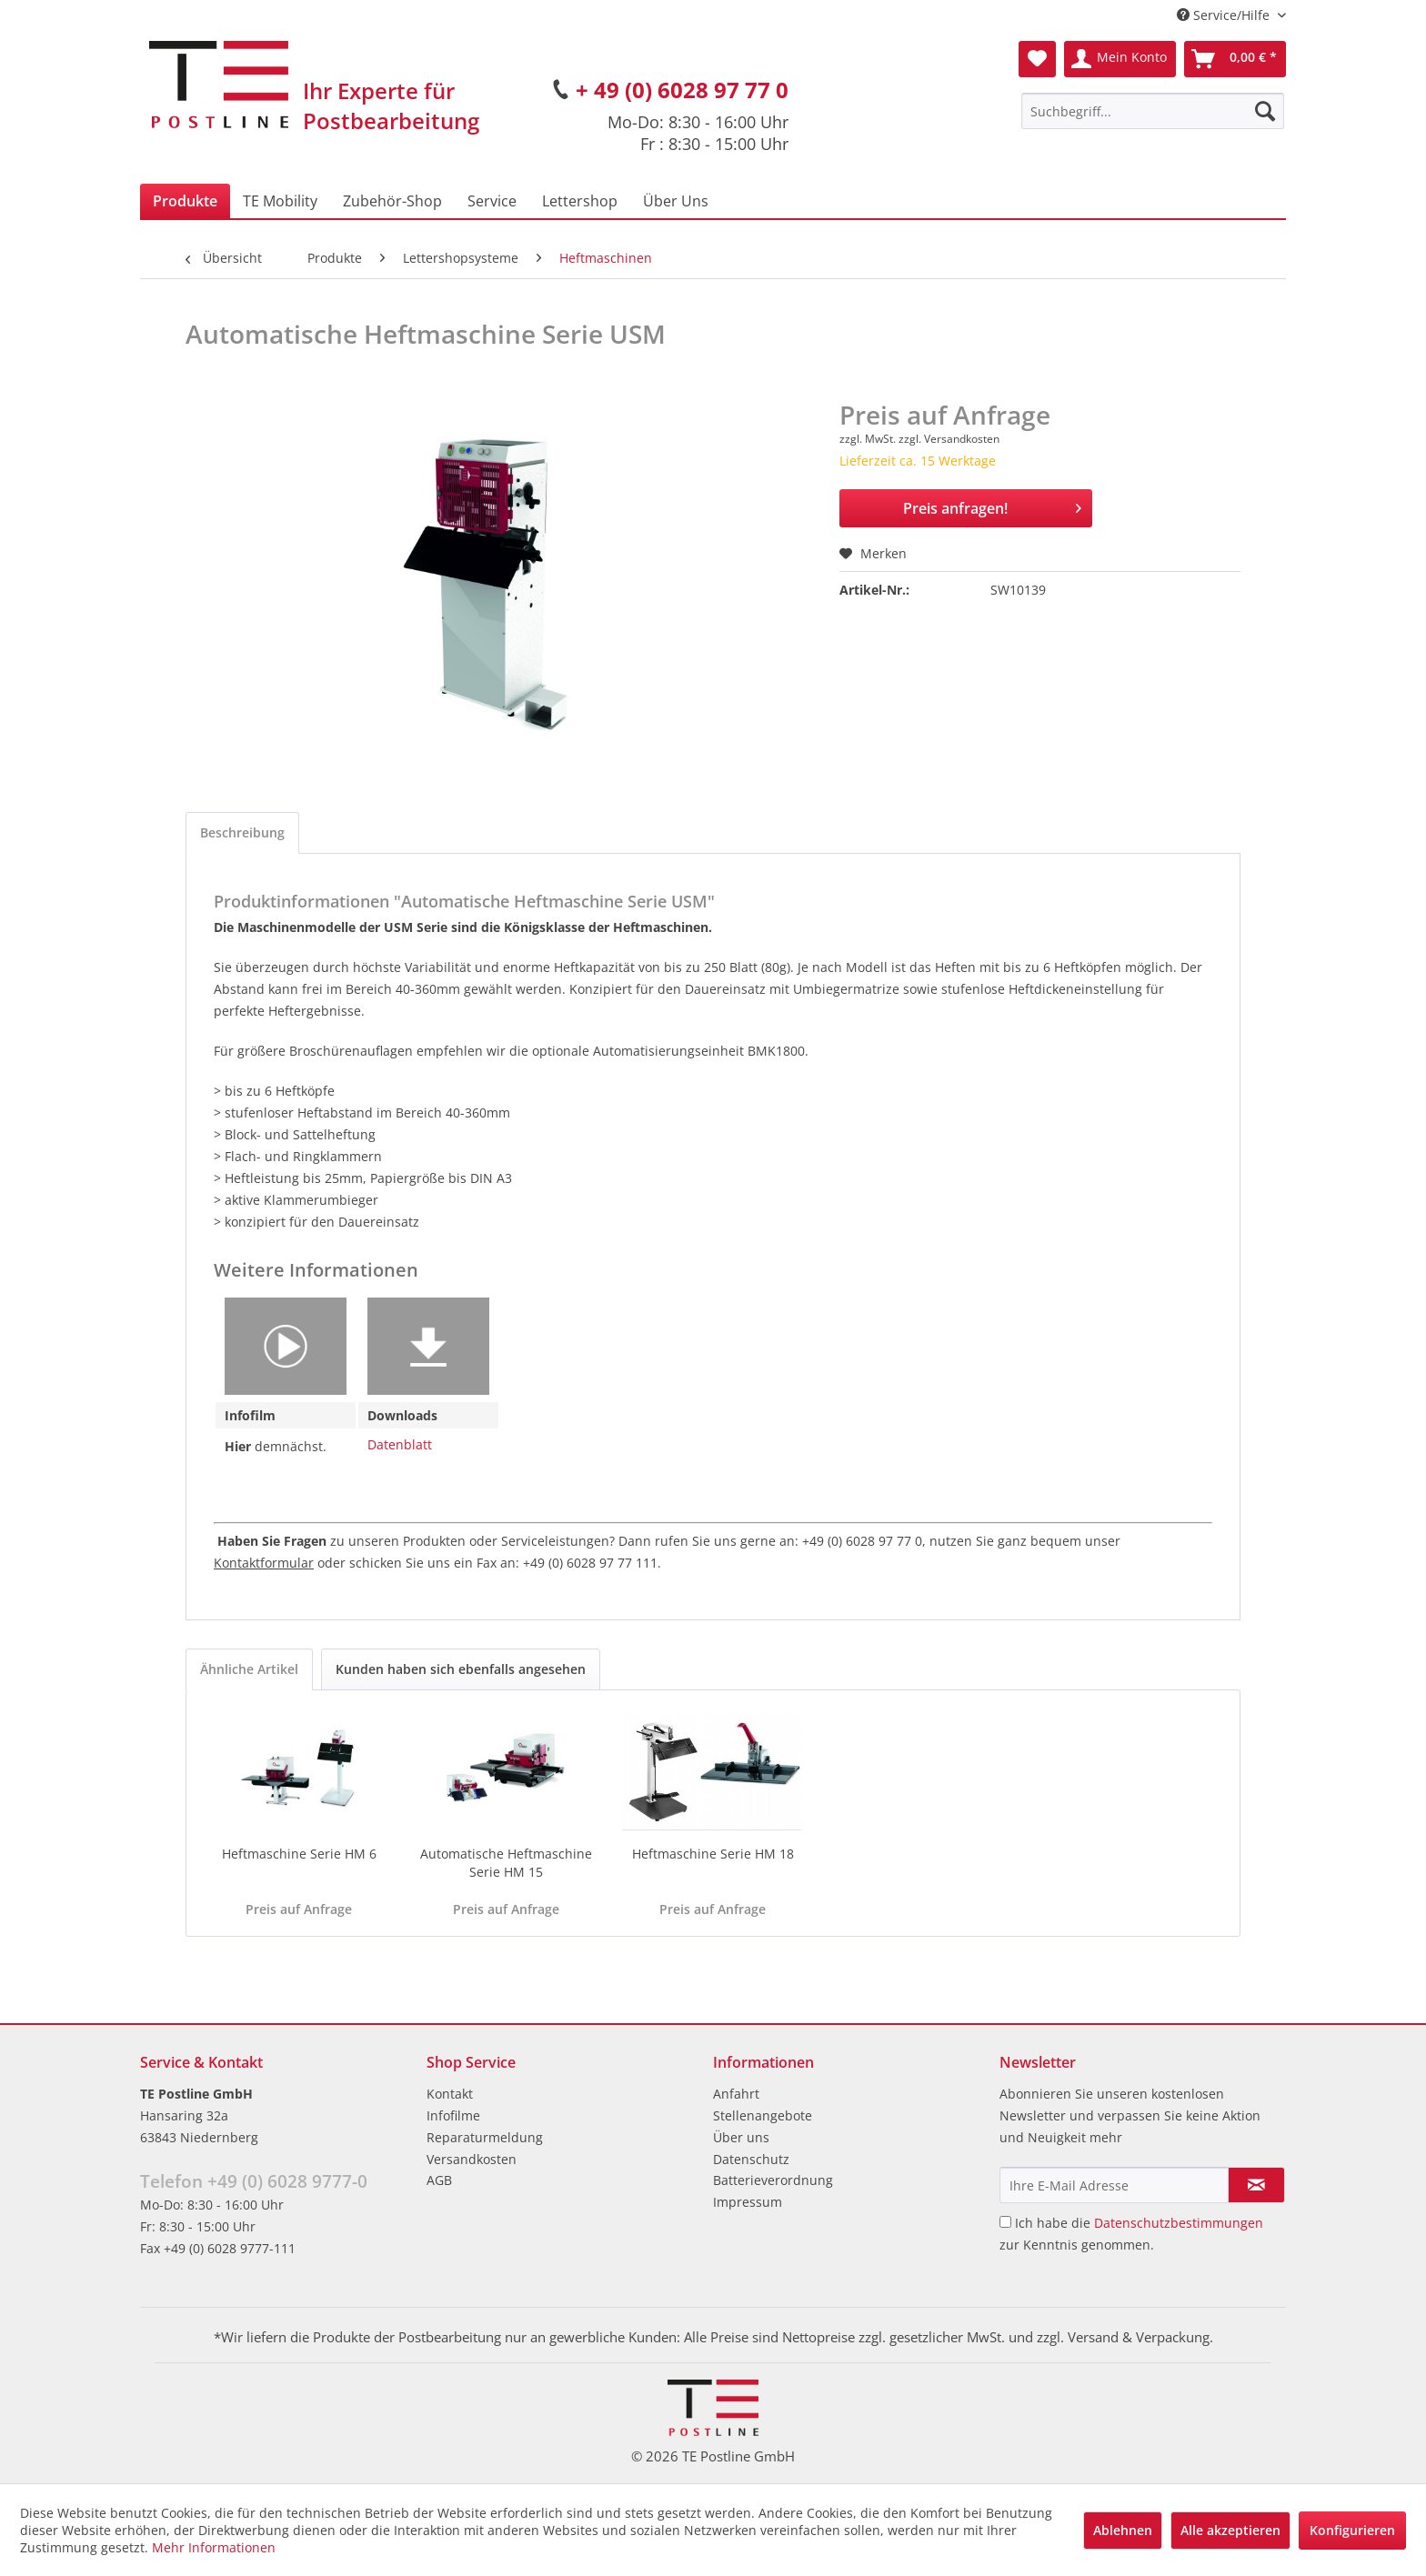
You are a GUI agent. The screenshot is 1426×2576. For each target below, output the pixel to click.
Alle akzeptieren (1230, 2530)
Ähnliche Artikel (249, 1669)
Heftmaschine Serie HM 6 (299, 1853)
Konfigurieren (1352, 2530)
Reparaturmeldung (485, 2137)
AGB (439, 2180)
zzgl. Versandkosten (949, 438)
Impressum (747, 2201)
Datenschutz (751, 2159)
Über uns (741, 2137)
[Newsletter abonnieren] (1256, 2185)
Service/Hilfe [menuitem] (1225, 15)
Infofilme (453, 2115)
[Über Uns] (675, 201)
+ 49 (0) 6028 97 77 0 (682, 90)
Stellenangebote (762, 2115)
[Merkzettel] (1037, 59)
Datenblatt (399, 1444)
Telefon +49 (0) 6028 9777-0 (253, 2181)
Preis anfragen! (992, 506)
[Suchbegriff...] (1152, 111)
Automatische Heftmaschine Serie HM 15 (506, 1862)
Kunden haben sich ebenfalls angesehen (461, 1669)
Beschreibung (242, 832)
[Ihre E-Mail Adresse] (1114, 2185)
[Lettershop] (579, 201)
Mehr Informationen (214, 2547)
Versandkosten (472, 2159)
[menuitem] (1152, 111)
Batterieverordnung (773, 2180)
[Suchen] (1265, 111)
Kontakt (450, 2093)
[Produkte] (185, 201)
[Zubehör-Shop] (392, 201)
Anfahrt (736, 2093)
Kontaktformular (264, 1562)
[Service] (492, 201)
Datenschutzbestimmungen (1178, 2222)
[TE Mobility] (280, 201)
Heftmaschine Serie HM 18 (713, 1853)
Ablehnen (1122, 2530)
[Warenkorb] (1235, 59)
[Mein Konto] (1120, 59)
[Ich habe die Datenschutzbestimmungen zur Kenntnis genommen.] (1005, 2222)
